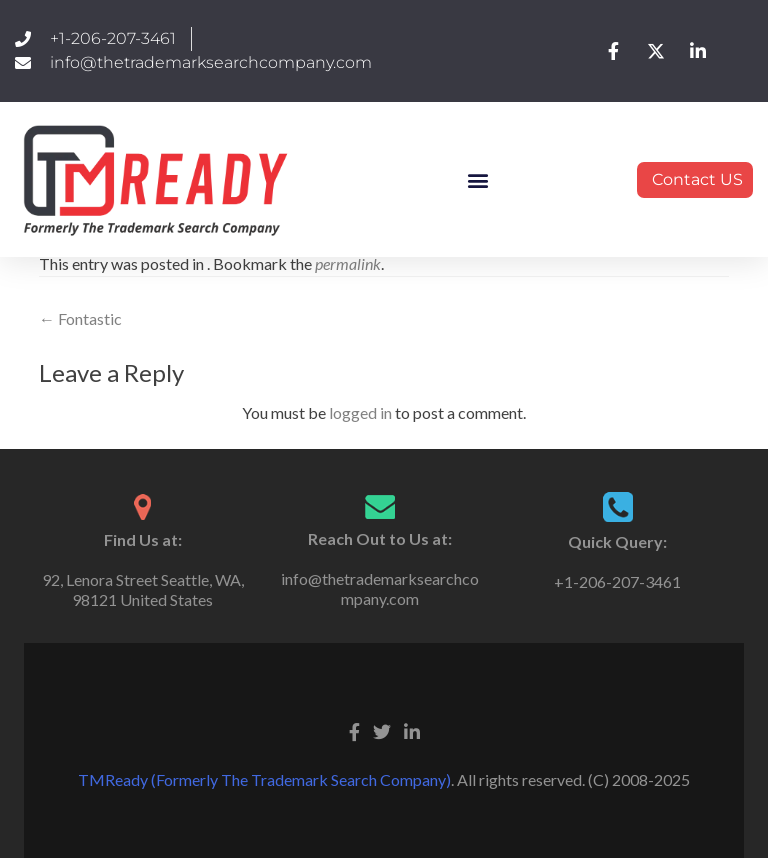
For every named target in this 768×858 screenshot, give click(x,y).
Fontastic (80, 318)
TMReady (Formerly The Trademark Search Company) (264, 779)
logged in (360, 412)
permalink (348, 263)
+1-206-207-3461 (617, 581)
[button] (478, 179)
